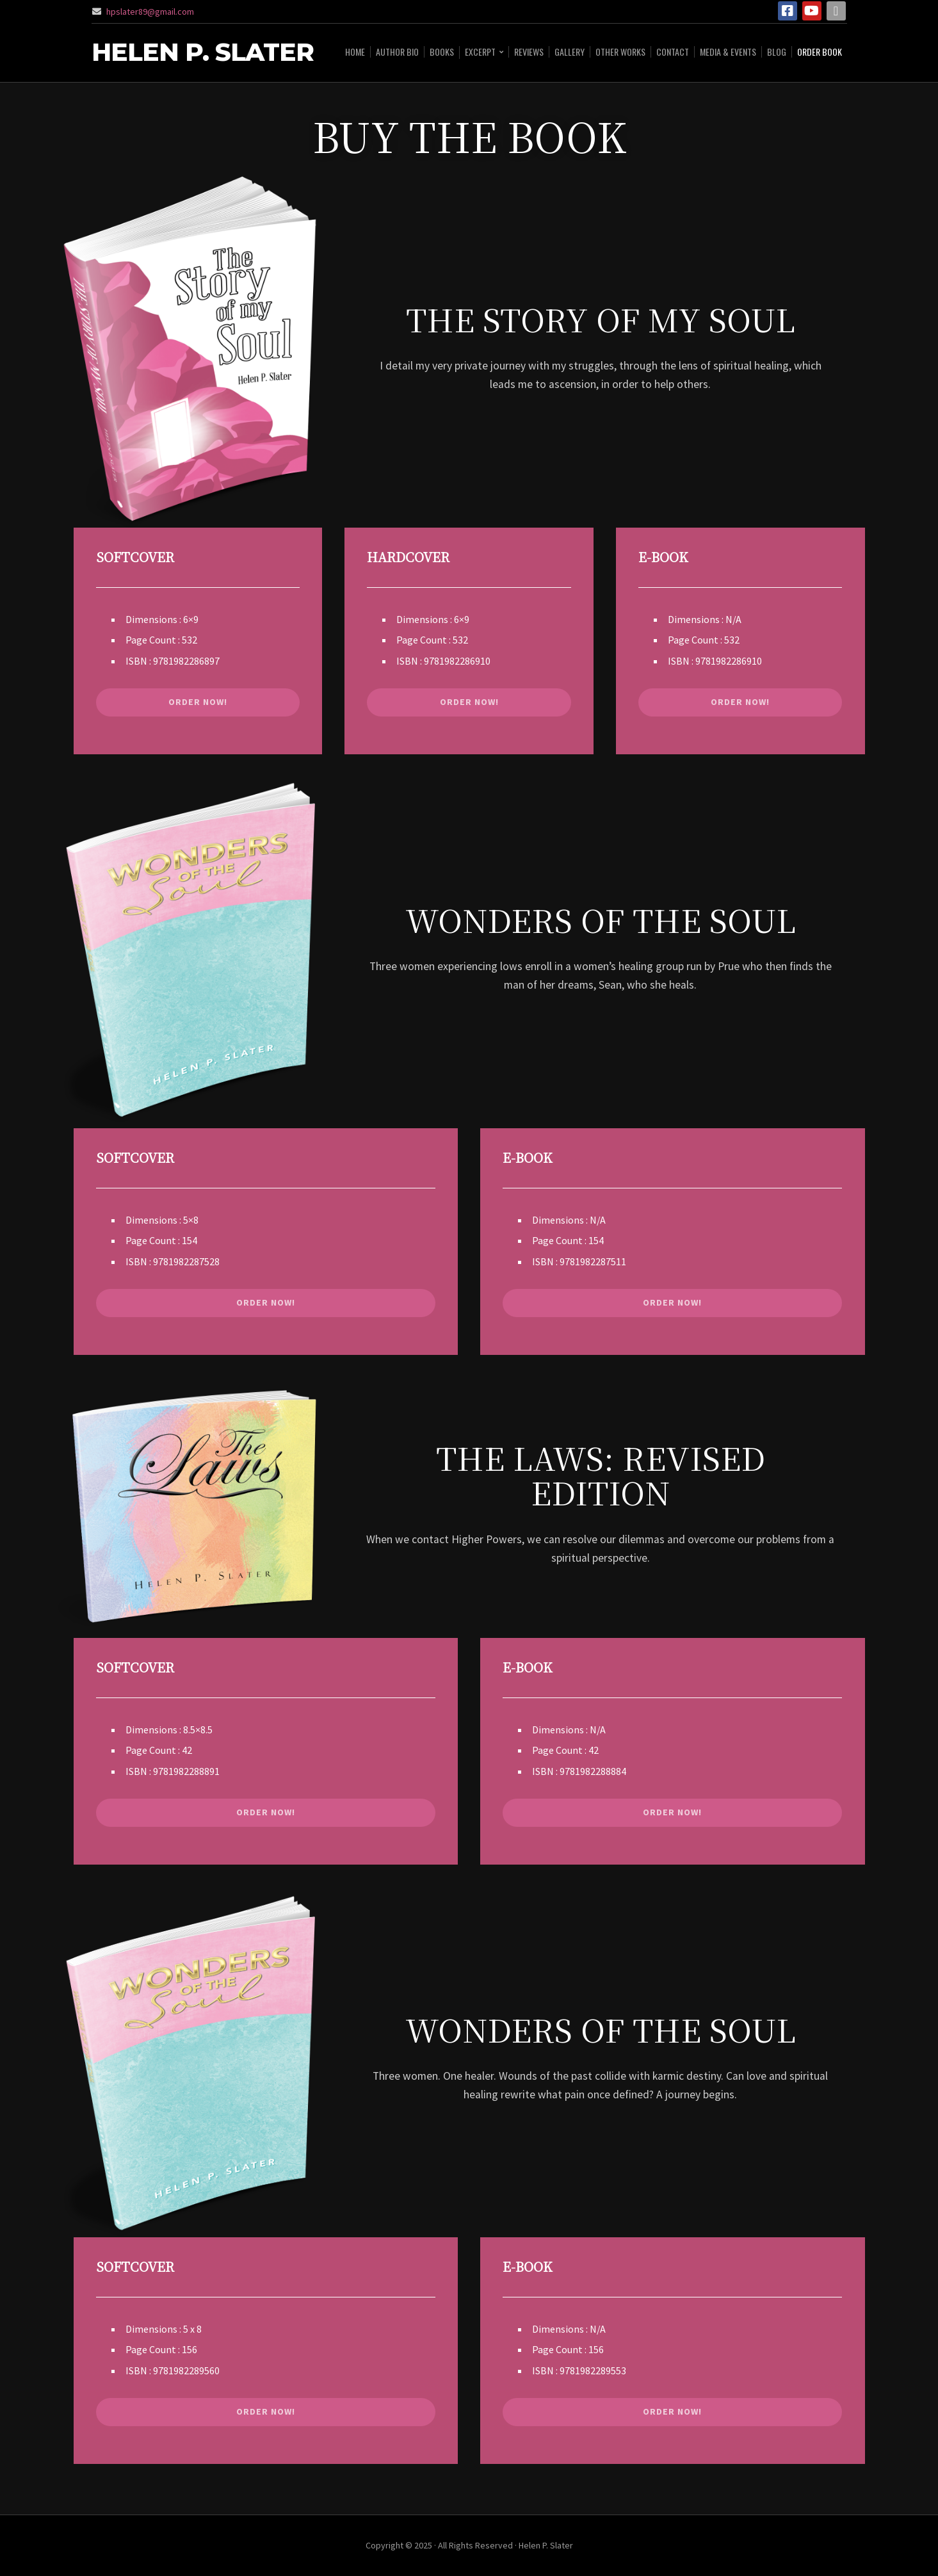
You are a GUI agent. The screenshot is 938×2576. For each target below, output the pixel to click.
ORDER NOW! (197, 702)
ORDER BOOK (819, 52)
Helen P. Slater (203, 53)
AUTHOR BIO (397, 52)
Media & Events (728, 52)
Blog (776, 52)
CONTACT (672, 52)
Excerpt (480, 52)
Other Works (620, 52)
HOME (355, 52)
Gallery (569, 52)
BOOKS (442, 52)
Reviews (529, 52)
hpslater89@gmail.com (150, 11)
